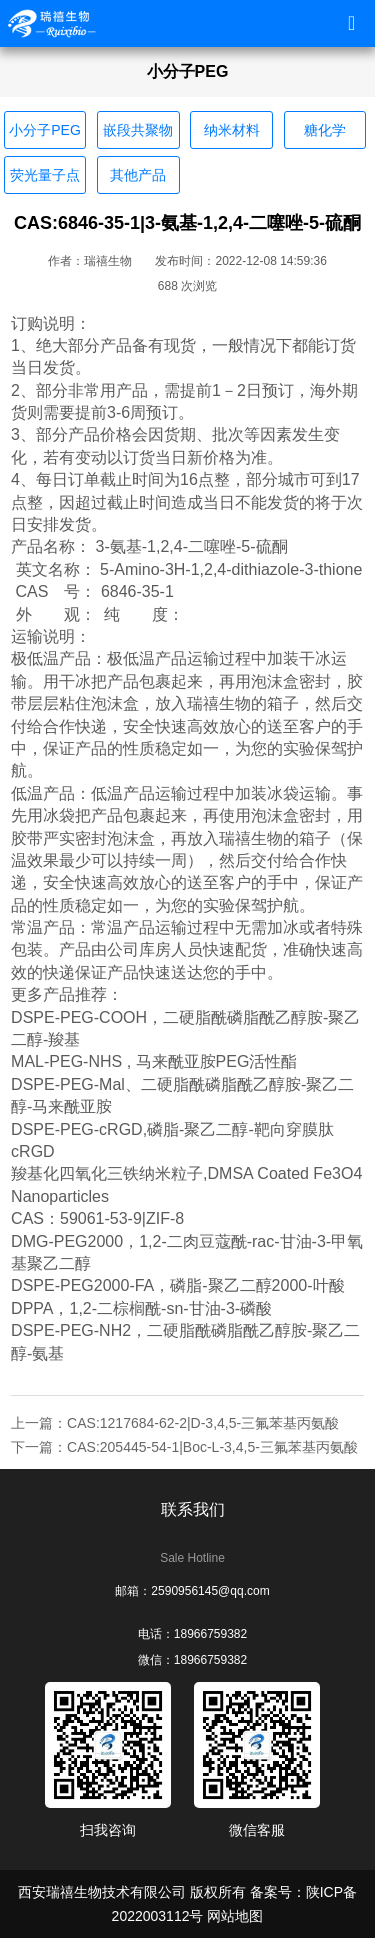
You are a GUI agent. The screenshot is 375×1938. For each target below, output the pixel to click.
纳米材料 (232, 130)
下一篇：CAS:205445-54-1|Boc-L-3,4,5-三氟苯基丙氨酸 (184, 1447)
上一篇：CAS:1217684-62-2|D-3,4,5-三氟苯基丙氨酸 (175, 1423)
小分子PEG (45, 130)
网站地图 (235, 1916)
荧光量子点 (45, 175)
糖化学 (325, 130)
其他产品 (138, 175)
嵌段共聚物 (138, 130)
